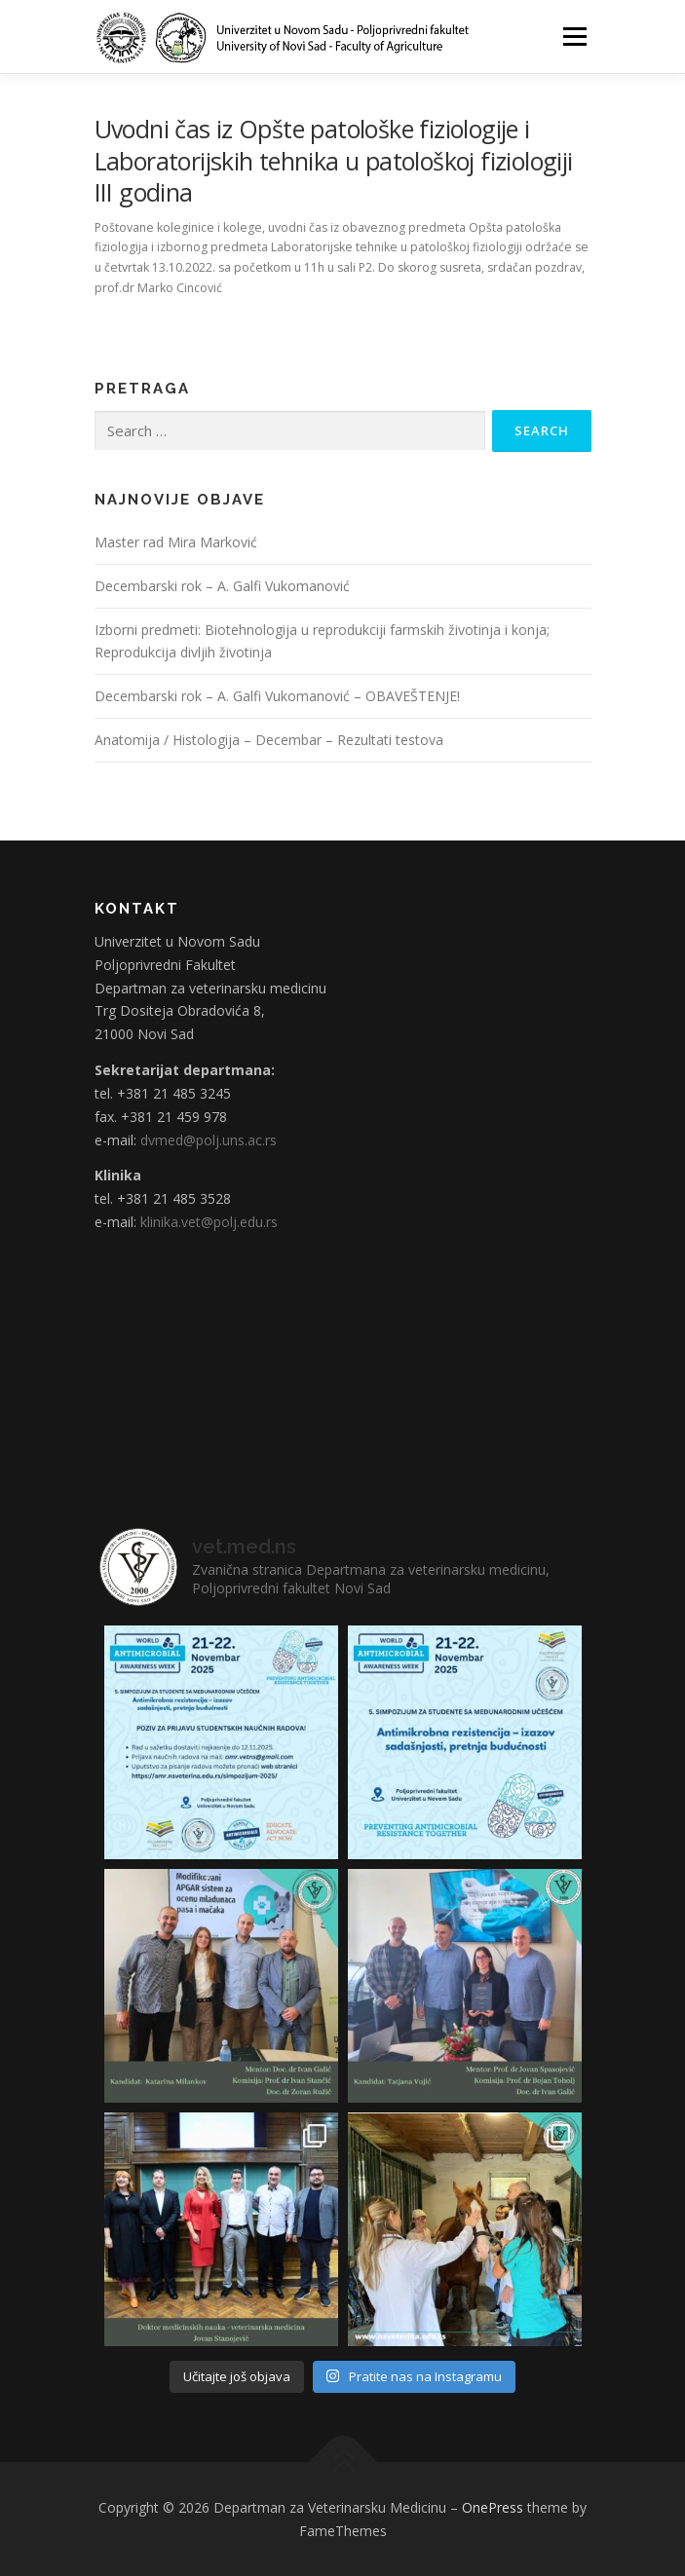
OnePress (492, 2507)
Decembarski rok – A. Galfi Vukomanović (222, 586)
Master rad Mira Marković (176, 542)
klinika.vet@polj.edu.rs (209, 1222)
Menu (573, 36)
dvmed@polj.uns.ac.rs (208, 1140)
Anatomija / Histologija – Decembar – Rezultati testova (269, 739)
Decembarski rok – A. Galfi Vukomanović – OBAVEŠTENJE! (277, 696)
